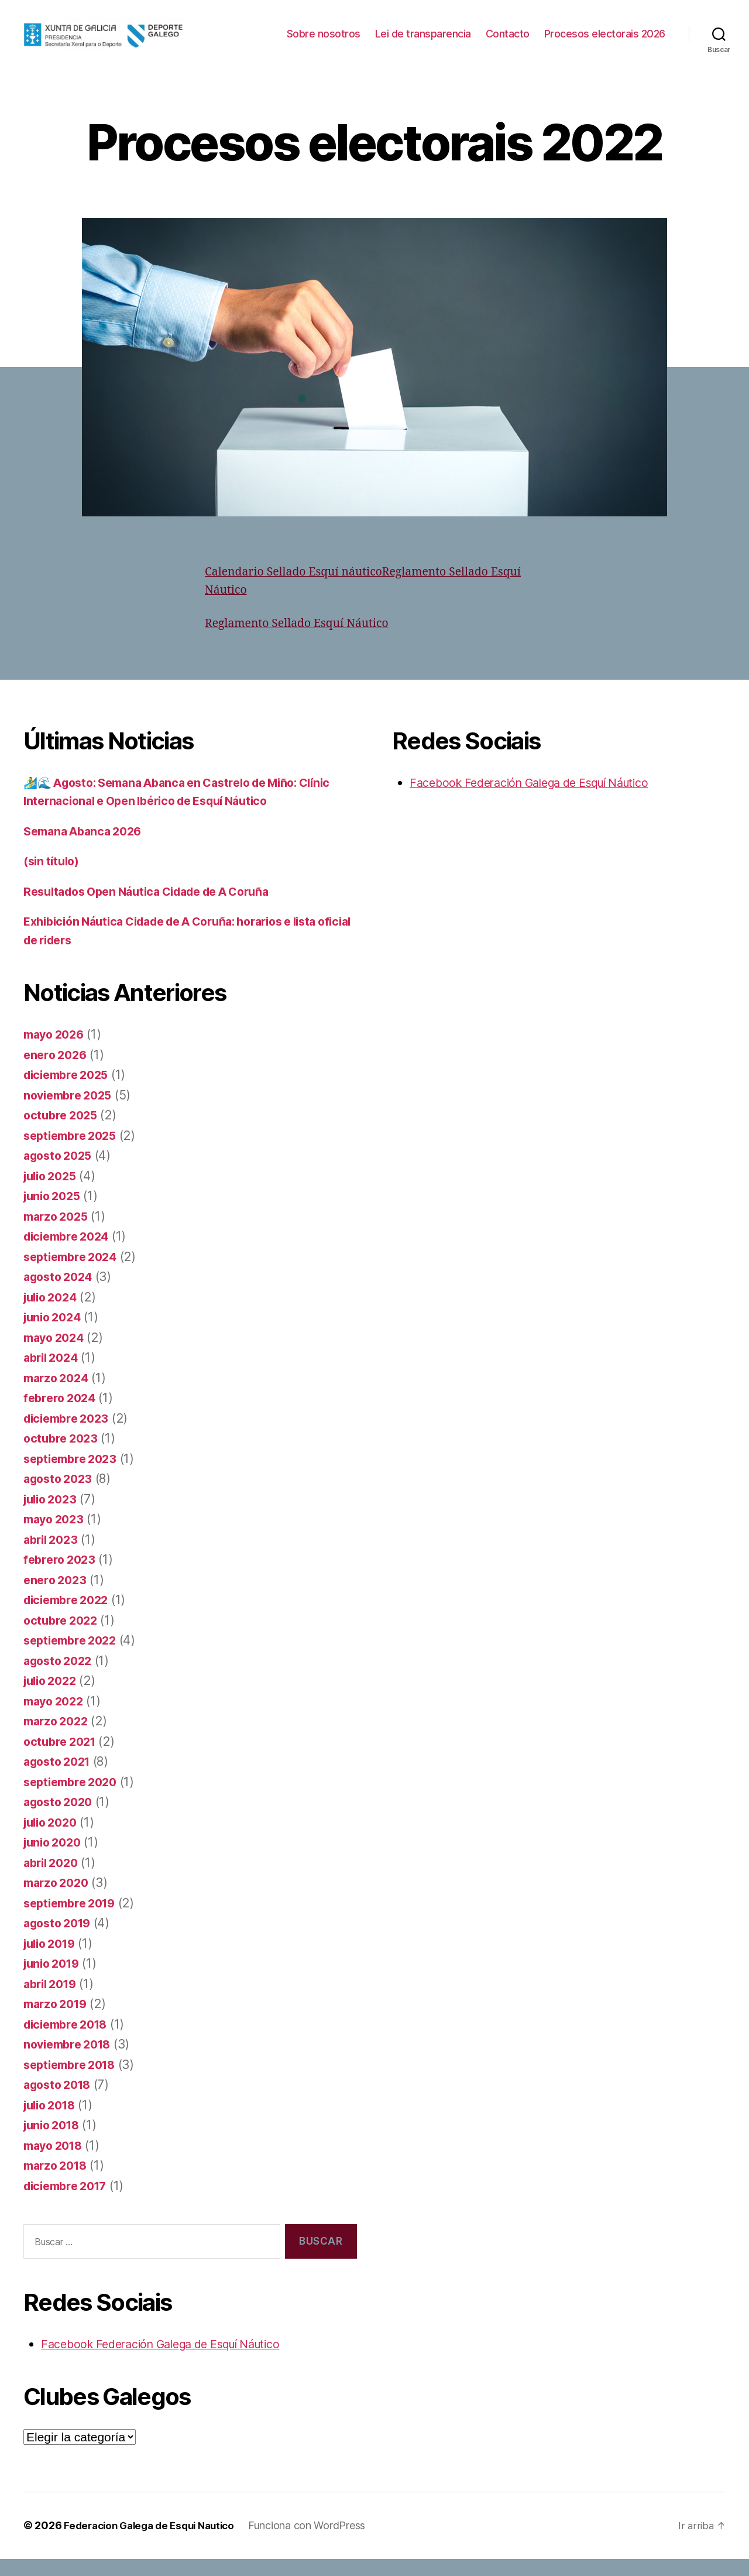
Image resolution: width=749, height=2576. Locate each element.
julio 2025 (52, 1193)
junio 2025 (54, 1213)
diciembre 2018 (69, 2041)
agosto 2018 (60, 2102)
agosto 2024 (60, 1294)
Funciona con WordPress (318, 2543)
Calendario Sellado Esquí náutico (301, 589)
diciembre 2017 (69, 2203)
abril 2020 (53, 1880)
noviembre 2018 (70, 2061)
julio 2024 (53, 1314)
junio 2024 (54, 1334)
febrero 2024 (62, 1415)
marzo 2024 (58, 1395)
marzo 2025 (58, 1234)
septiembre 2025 (73, 1153)
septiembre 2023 (73, 1476)
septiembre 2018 (73, 2082)
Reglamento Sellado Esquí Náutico (304, 641)
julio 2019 (52, 1961)
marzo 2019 (57, 2021)
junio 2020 (54, 1859)
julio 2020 (53, 1839)
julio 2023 (52, 1516)
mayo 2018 (55, 2163)
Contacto (643, 34)
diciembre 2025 (69, 1092)
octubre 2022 (62, 1637)
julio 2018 (52, 2122)
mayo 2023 (56, 1536)
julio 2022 (52, 1698)
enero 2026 (57, 1072)
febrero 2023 (61, 1577)
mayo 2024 (56, 1355)
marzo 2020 (58, 1900)
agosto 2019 (60, 1940)
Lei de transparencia (559, 34)
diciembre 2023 (69, 1436)
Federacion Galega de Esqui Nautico (155, 2543)
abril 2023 (53, 1557)
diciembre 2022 (69, 1617)
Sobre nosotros (459, 34)
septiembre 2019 (73, 1920)
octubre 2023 (62, 1455)
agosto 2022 (60, 1678)
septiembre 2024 (74, 1274)
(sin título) (53, 878)
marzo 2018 (57, 2183)
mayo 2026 (56, 1051)
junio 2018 (54, 2142)
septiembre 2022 (73, 1657)
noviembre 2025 (71, 1112)
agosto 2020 (60, 1819)
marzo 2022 (58, 1738)
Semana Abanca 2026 (87, 848)
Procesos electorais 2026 (604, 51)
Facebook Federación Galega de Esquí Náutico (173, 2361)
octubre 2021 (62, 1759)
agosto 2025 (60, 1173)
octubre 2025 (62, 1132)
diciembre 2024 (69, 1253)
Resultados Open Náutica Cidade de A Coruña (158, 909)
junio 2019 (54, 1981)
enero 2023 (56, 1597)
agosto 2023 (60, 1496)
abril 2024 (53, 1375)
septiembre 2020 (74, 1799)
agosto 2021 (60, 1779)
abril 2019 (52, 2001)
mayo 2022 (56, 1718)
